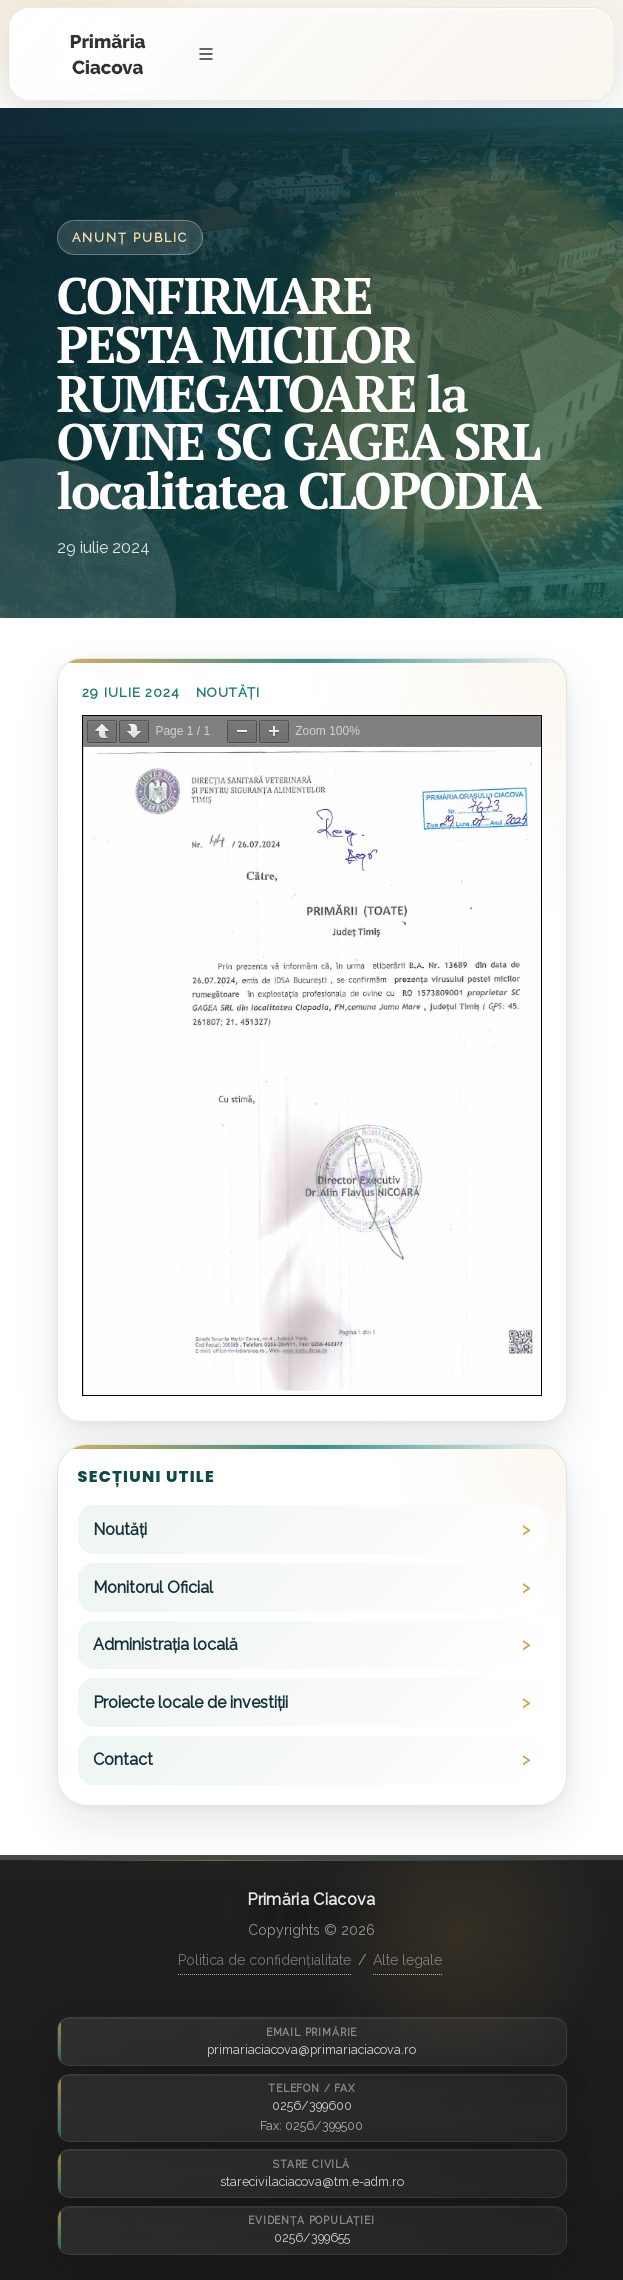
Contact (123, 1759)
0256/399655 (312, 2237)
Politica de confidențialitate (264, 1960)
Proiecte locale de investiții (190, 1702)
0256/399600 (312, 2105)
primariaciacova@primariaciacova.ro (311, 2049)
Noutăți (228, 692)
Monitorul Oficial (153, 1587)
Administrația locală (165, 1644)
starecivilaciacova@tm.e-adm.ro (312, 2181)
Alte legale (407, 1960)
